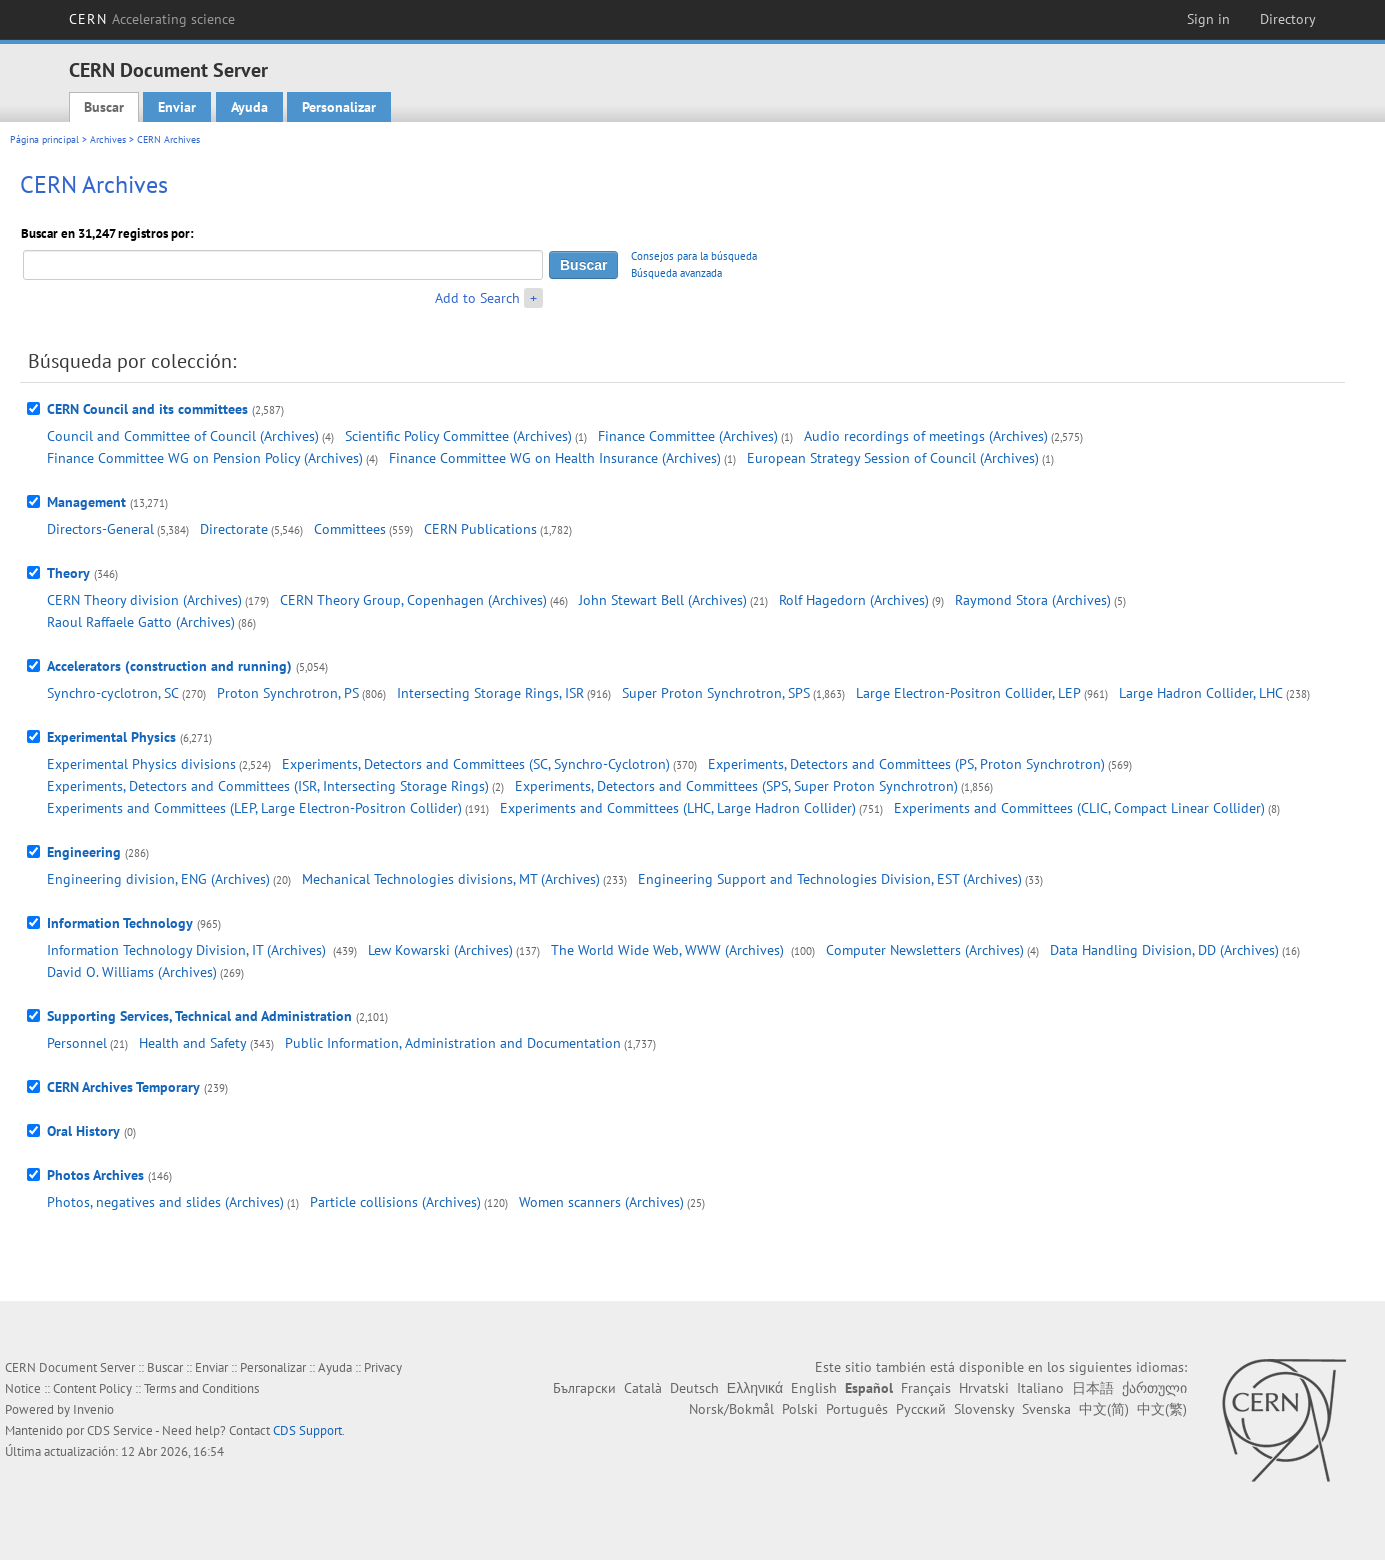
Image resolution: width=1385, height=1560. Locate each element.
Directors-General (100, 529)
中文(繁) (1162, 1409)
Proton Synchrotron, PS (288, 693)
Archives (108, 139)
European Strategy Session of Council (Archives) (893, 458)
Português (857, 1409)
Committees (350, 529)
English (814, 1388)
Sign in (1208, 19)
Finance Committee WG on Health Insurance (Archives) (555, 458)
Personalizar (339, 107)
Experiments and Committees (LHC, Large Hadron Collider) (678, 808)
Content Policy (92, 1388)
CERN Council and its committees (147, 409)
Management (86, 502)
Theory (68, 573)
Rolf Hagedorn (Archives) (854, 600)
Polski (800, 1409)
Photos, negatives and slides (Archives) (165, 1202)
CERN (152, 19)
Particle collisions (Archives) (395, 1202)
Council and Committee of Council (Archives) (183, 436)
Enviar (177, 107)
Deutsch (694, 1388)
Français (926, 1388)
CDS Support (307, 1430)
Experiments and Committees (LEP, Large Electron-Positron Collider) (254, 808)
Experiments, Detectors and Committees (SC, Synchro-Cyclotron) (476, 764)
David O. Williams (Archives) (132, 972)
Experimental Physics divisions (141, 764)
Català (643, 1388)
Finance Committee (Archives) (688, 436)
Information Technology (120, 923)
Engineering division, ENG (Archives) (158, 879)
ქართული (1154, 1388)
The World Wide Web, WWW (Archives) (669, 950)
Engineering (84, 852)
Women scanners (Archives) (601, 1202)
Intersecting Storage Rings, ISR (490, 693)
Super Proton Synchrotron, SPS (716, 693)
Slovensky (984, 1409)
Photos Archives (95, 1175)
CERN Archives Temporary (123, 1087)
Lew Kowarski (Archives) (440, 950)
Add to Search (477, 298)
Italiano (1040, 1388)
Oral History (83, 1131)
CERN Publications (480, 529)
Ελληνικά (755, 1388)
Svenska (1046, 1409)
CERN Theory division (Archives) (144, 600)
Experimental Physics (111, 737)
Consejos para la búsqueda (694, 256)
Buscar (104, 107)
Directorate (234, 529)
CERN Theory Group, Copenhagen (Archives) (413, 600)
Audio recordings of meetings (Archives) (926, 436)
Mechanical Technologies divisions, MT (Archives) (451, 879)
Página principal (44, 139)
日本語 (1093, 1388)
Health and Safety (193, 1043)
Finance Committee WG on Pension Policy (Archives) (205, 458)
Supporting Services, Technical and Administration (199, 1016)
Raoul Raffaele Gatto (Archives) (141, 622)
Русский (921, 1409)
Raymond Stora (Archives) (1033, 600)
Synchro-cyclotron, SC (113, 693)
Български (584, 1388)
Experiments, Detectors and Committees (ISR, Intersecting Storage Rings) (268, 786)
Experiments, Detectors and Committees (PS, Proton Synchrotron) (906, 764)
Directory (1288, 19)
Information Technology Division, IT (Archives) (188, 950)
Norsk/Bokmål (731, 1409)
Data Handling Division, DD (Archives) (1164, 950)
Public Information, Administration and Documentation (453, 1043)
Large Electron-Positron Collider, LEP (968, 693)
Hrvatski (984, 1388)
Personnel (77, 1043)
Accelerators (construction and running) (169, 666)
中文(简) (1104, 1409)
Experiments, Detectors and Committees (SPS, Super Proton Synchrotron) (736, 786)
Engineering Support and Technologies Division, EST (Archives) (830, 879)
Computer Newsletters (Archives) (925, 950)
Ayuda (249, 107)
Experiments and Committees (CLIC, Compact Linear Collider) (1079, 808)
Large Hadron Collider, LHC (1201, 693)
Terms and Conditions (201, 1388)
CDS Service (120, 1430)
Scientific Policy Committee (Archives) (458, 436)
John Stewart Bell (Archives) (663, 600)
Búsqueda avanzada (676, 273)
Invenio (93, 1409)
